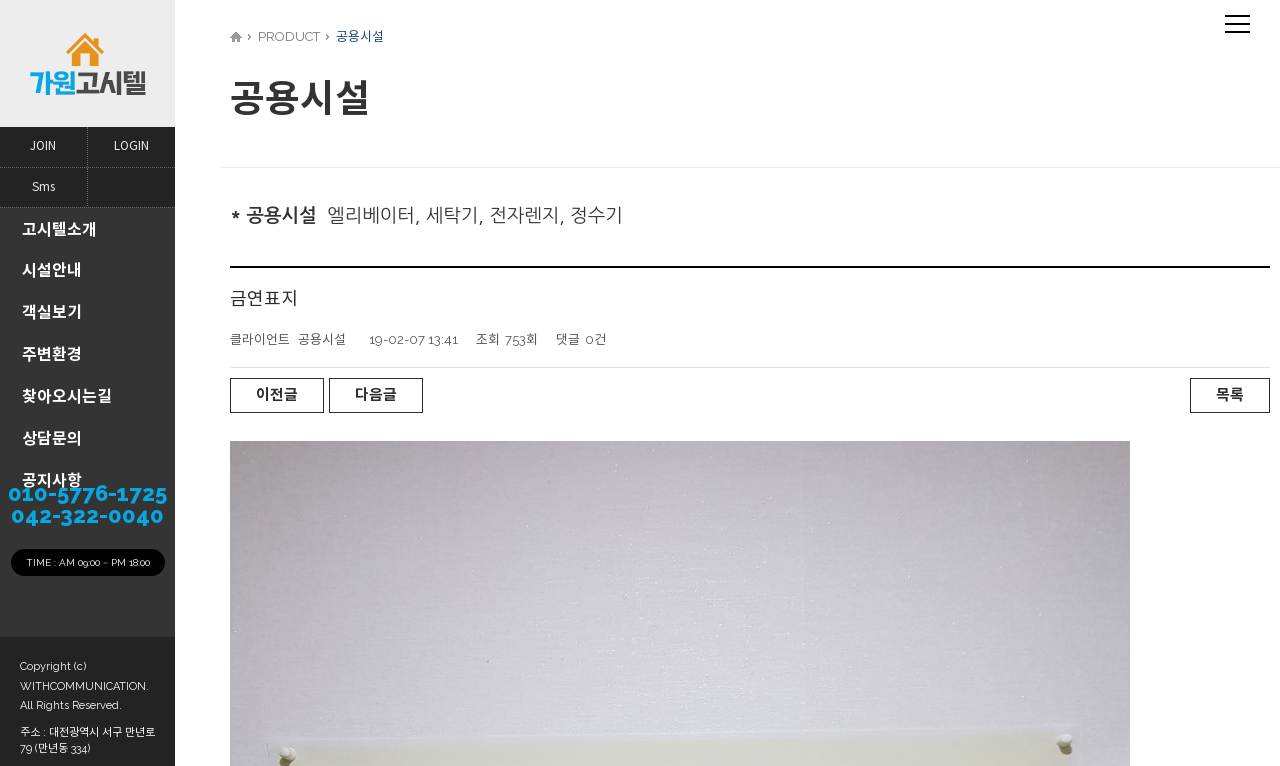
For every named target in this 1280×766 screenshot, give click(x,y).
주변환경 (52, 354)
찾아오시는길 (67, 396)
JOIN (43, 146)
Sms (43, 187)
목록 (1230, 395)
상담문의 (52, 438)
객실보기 (52, 312)
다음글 (376, 395)
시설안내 (52, 270)
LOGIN (131, 146)
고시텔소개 (59, 229)
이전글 (277, 395)
